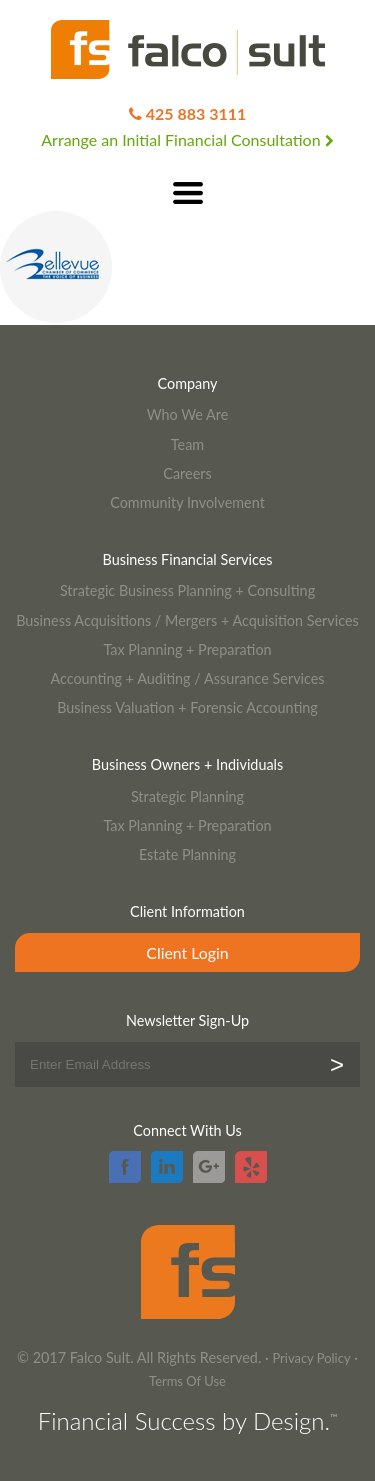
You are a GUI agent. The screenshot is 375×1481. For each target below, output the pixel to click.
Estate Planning (187, 854)
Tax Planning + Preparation (187, 649)
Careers (187, 473)
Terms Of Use (187, 1381)
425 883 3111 (196, 113)
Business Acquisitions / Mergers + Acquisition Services (187, 620)
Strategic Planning (187, 796)
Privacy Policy (311, 1358)
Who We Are (188, 414)
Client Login (187, 952)
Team (187, 444)
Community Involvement (187, 502)
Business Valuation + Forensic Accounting (187, 707)
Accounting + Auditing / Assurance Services (187, 678)
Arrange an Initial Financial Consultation (187, 139)
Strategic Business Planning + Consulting (187, 590)
